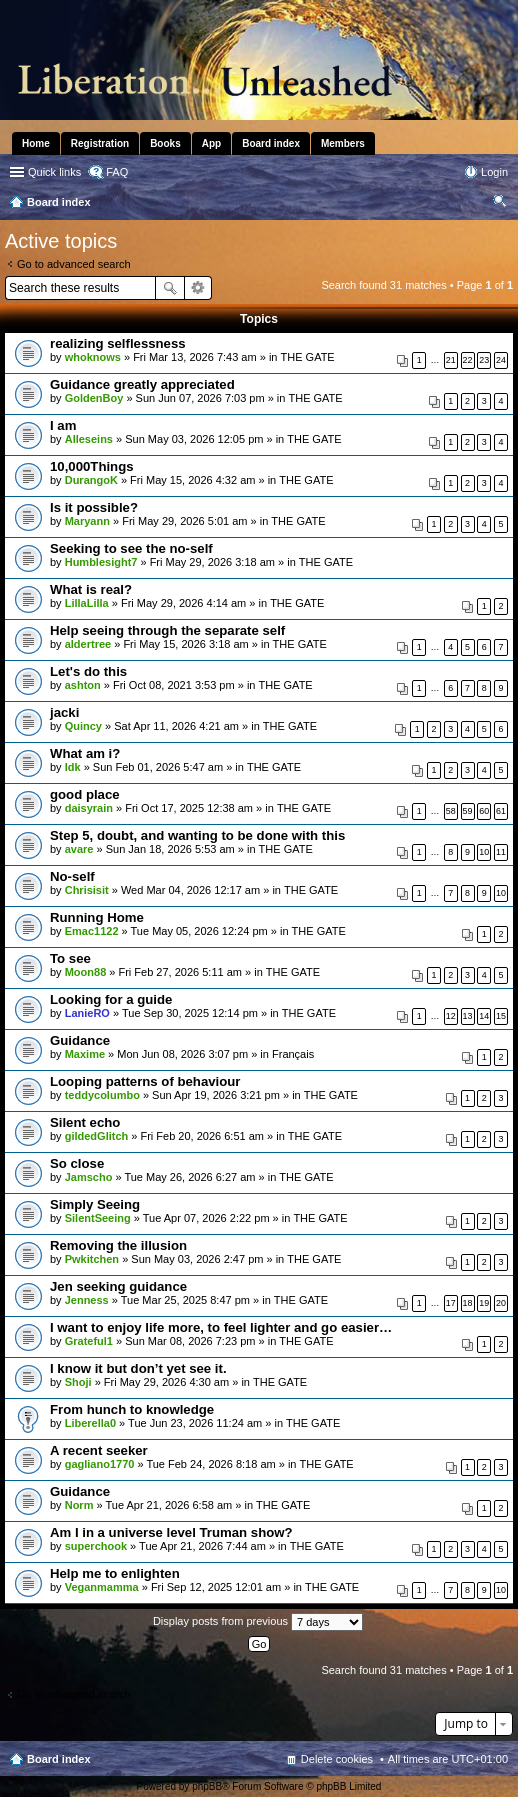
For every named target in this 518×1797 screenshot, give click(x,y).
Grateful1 (89, 1341)
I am (63, 425)
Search (170, 288)
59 (468, 811)
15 (501, 1016)
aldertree (88, 644)
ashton (83, 685)
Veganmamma (102, 1587)
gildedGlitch (97, 1136)
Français (293, 1054)
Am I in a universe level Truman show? (171, 1532)
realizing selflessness (118, 343)
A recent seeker (99, 1450)
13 (468, 1016)
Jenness (87, 1300)
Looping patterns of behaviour (145, 1081)
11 (501, 852)
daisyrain (89, 808)
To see (70, 958)
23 (484, 360)
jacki (64, 712)
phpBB (207, 1786)
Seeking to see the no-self (131, 548)
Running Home (97, 917)
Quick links (54, 172)
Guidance (80, 1040)
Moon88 (86, 972)
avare (79, 849)
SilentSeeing (98, 1218)
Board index (59, 1759)
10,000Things (92, 466)
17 (451, 1303)
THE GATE (308, 357)
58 (451, 811)
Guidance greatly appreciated (142, 384)
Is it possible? (94, 507)
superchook (96, 1546)
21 (451, 360)
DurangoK (91, 480)
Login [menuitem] (494, 172)
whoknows (93, 357)
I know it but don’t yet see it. (138, 1368)
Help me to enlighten (115, 1573)
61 (501, 811)
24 (501, 360)
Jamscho (89, 1177)
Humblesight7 (101, 562)
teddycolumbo (102, 1095)
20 (501, 1303)
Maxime (85, 1054)
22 (468, 360)
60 (484, 811)
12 (451, 1016)
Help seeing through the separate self (167, 630)
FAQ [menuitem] (117, 172)
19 (484, 1303)
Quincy (83, 726)
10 (484, 852)
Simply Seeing (95, 1204)
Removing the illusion (118, 1245)
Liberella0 (90, 1423)
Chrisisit (87, 890)
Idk (73, 767)
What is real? (91, 589)
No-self (72, 876)
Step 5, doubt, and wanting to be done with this (197, 835)
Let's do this (88, 671)
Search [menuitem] (500, 204)
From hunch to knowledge (132, 1409)
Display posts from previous (258, 1622)
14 (484, 1016)
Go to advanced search (74, 264)
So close (77, 1163)
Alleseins (89, 439)
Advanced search (198, 288)
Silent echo (85, 1122)
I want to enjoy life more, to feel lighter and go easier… (221, 1327)
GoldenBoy (94, 398)
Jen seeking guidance (118, 1286)
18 (468, 1303)
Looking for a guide (111, 999)
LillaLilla (87, 603)
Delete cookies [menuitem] (337, 1759)
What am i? (85, 753)
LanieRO (87, 1013)
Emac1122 (92, 931)
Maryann (87, 521)
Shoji (78, 1382)
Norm (79, 1505)
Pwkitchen (92, 1259)
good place (85, 794)
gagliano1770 (100, 1464)
